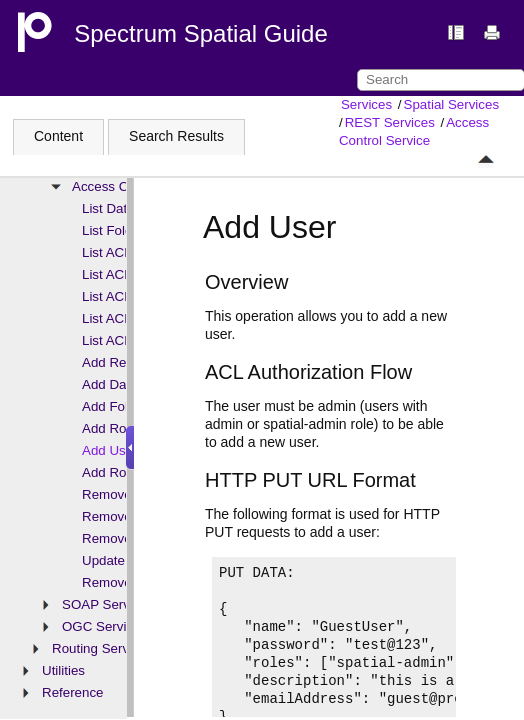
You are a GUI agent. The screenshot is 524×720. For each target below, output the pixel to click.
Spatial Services (452, 104)
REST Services (390, 122)
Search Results (176, 136)
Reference (73, 692)
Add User (110, 450)
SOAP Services (108, 604)
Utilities (63, 670)
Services (366, 104)
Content (58, 136)
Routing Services (102, 648)
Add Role (109, 428)
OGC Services (104, 626)
